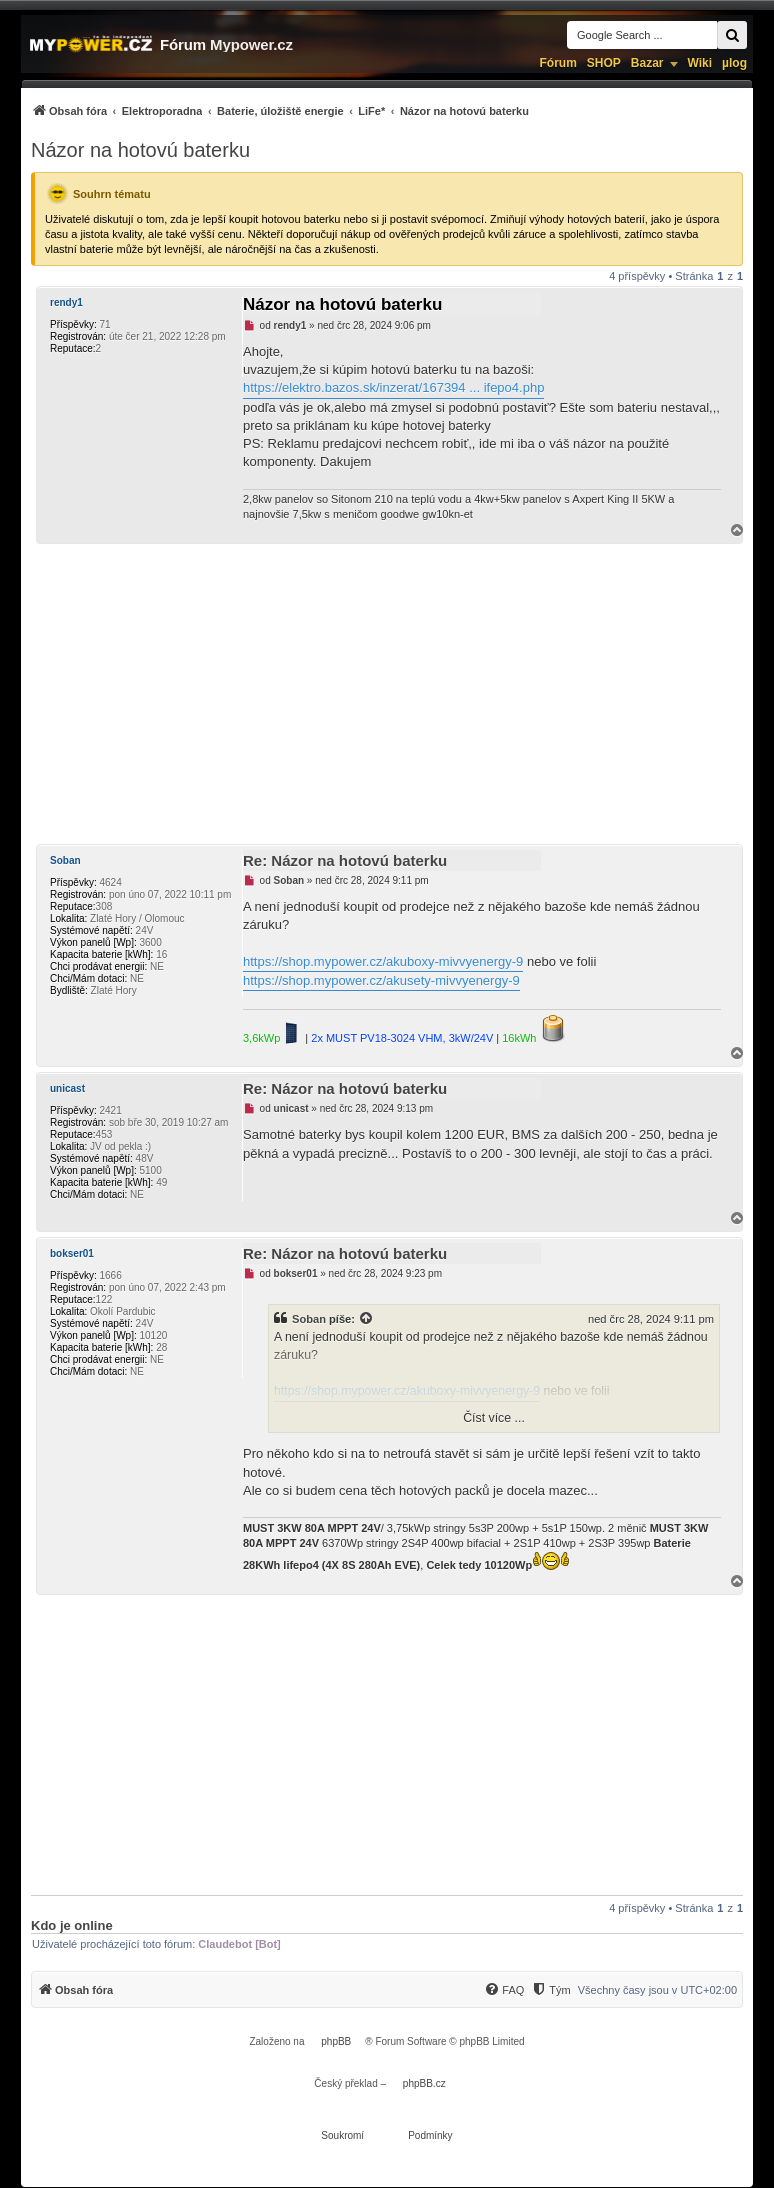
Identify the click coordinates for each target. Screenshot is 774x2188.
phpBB (336, 2041)
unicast (67, 1088)
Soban (65, 860)
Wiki (700, 63)
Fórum (557, 63)
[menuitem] (280, 110)
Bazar (647, 63)
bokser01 (72, 1253)
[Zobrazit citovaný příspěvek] (367, 1319)
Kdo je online (72, 1925)
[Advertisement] (387, 694)
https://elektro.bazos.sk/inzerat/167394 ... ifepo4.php (393, 387)
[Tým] (550, 1990)
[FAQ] (504, 1990)
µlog (734, 63)
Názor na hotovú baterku (140, 150)
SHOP (604, 63)
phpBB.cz (424, 2083)
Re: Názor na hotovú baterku (345, 860)
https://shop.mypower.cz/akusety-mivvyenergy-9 (381, 980)
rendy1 (66, 302)
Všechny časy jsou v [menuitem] (657, 1990)
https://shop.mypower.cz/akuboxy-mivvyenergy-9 (383, 961)
